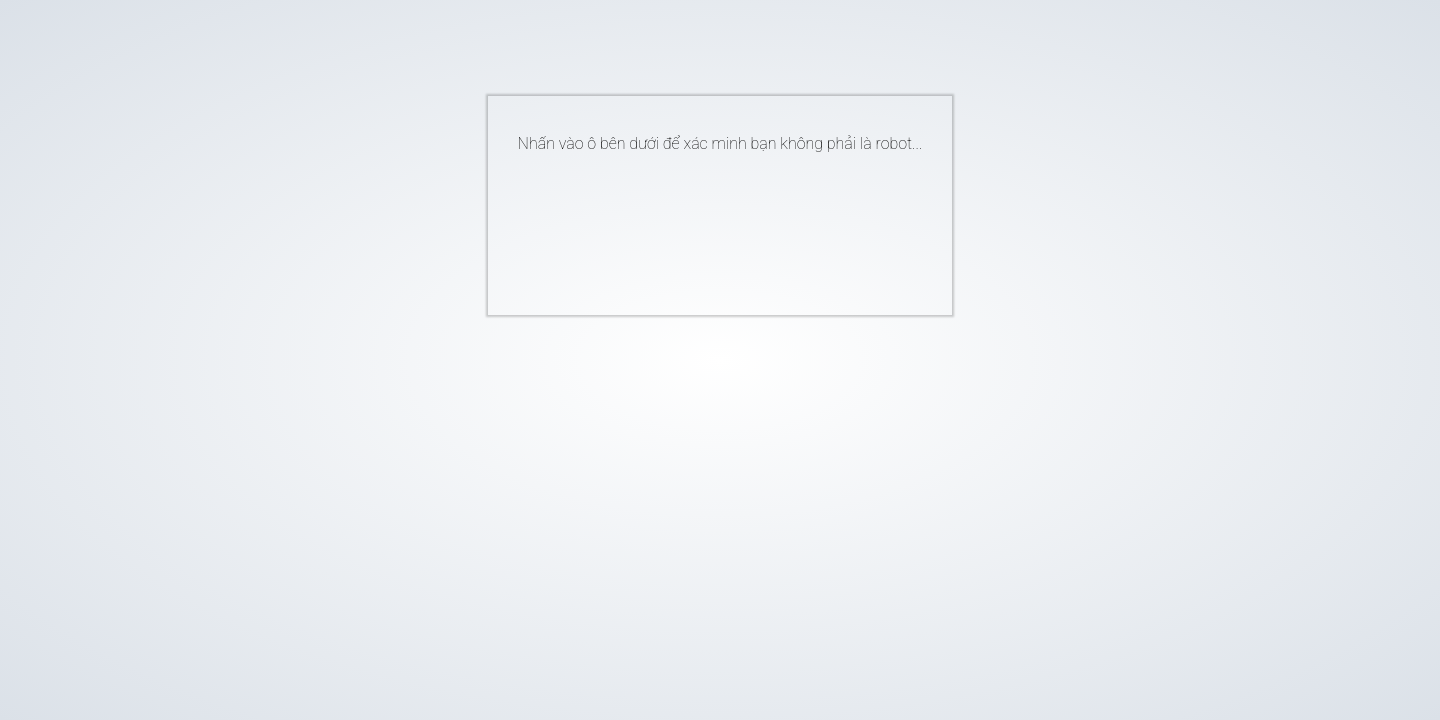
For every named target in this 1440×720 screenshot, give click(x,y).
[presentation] (690, 226)
